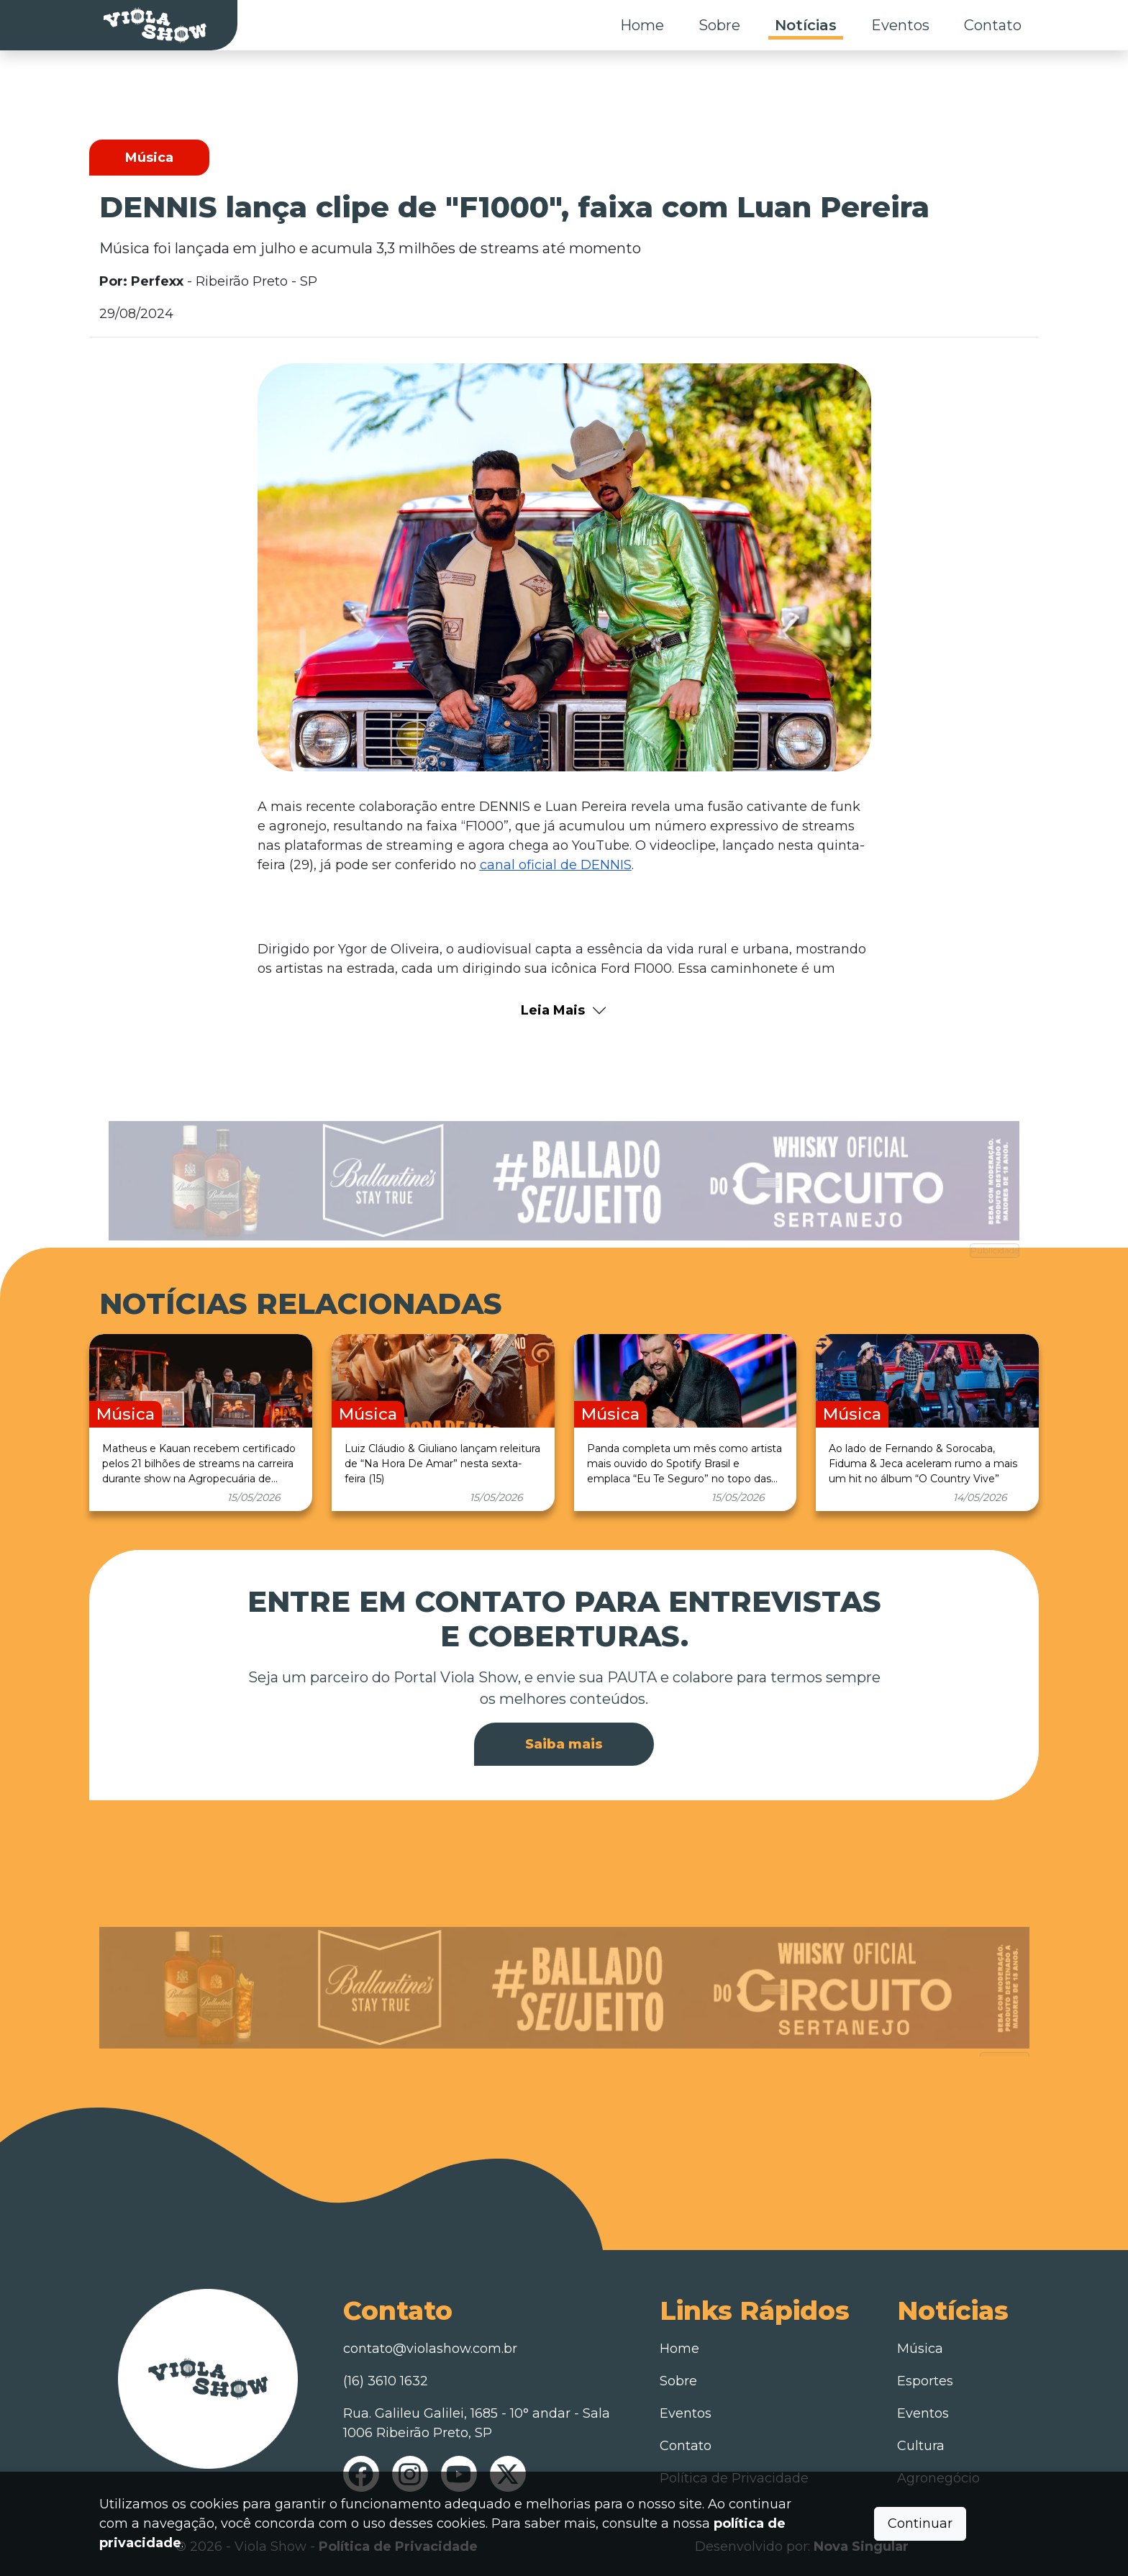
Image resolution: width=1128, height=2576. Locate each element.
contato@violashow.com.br (430, 2349)
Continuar (920, 2523)
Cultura (921, 2446)
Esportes (925, 2381)
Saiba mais (564, 1744)
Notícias (806, 25)
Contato (993, 25)
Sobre (719, 25)
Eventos (900, 25)
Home (642, 25)
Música (920, 2349)
